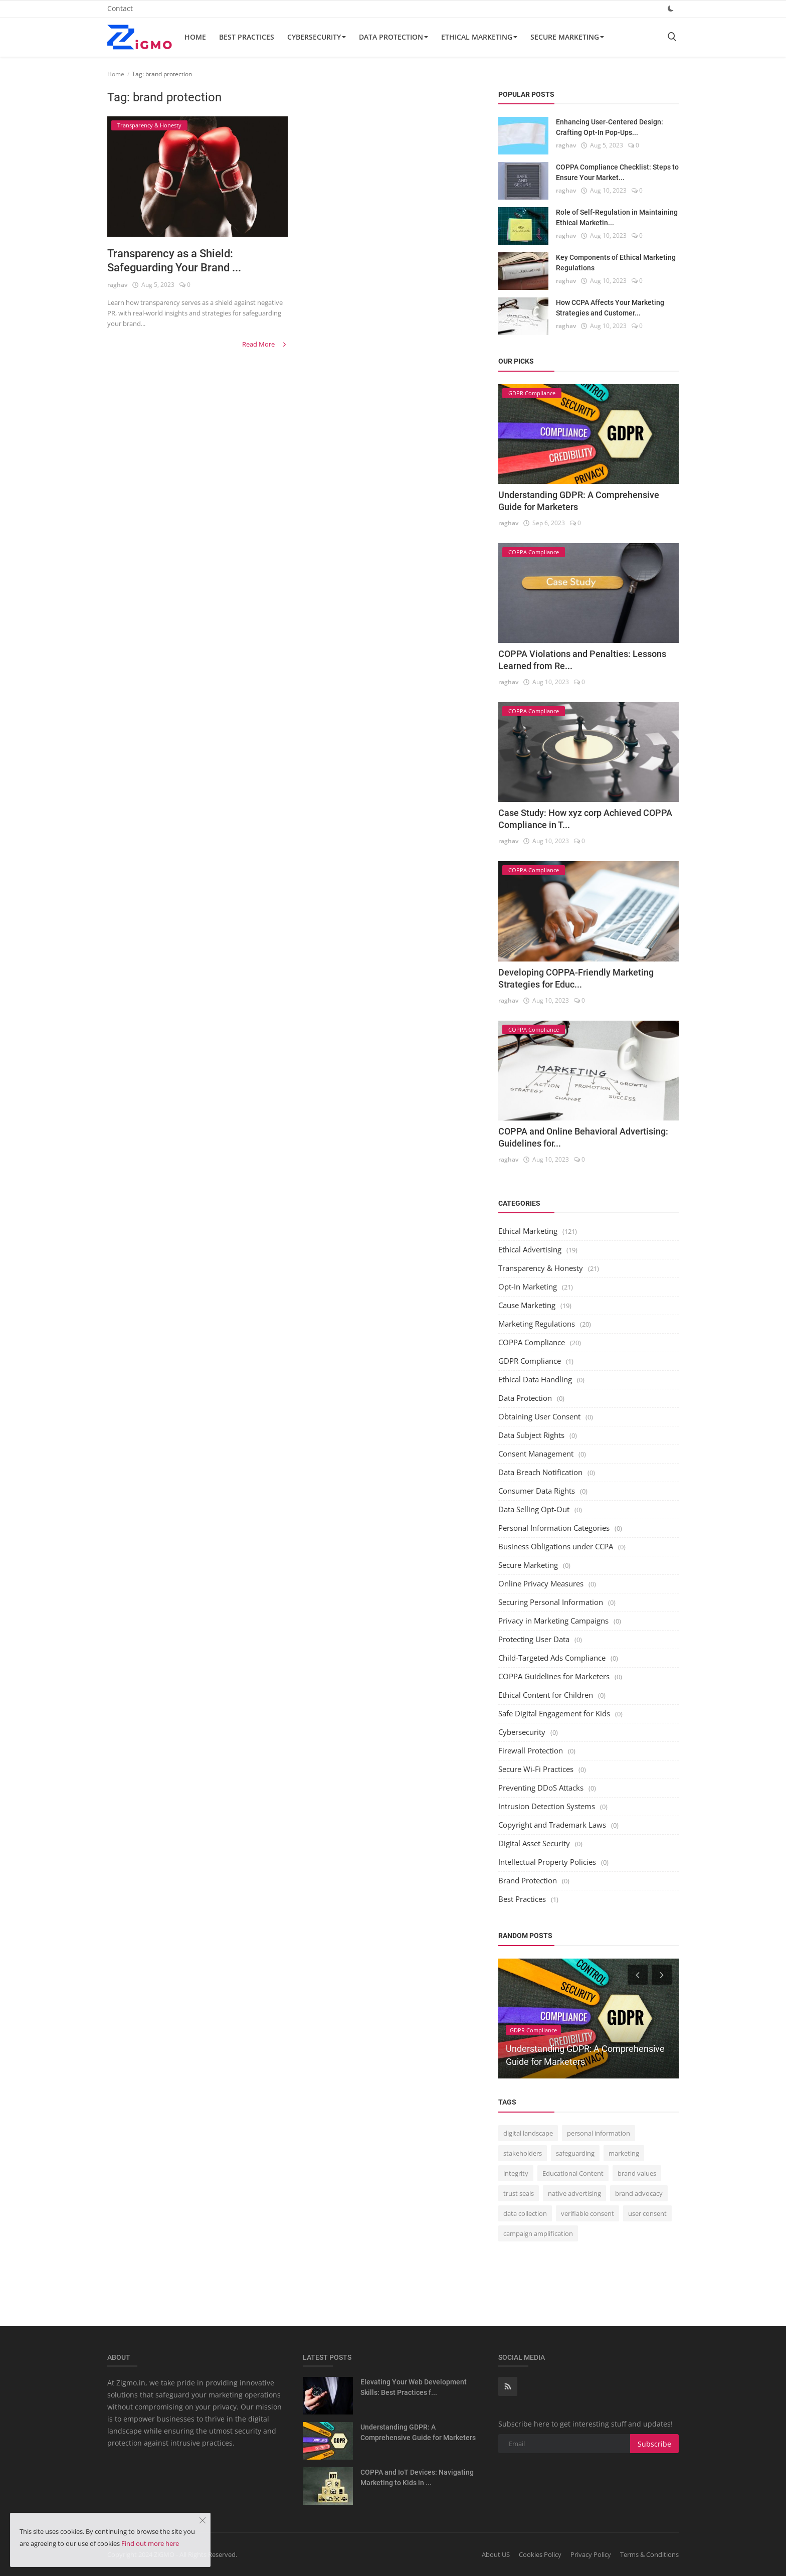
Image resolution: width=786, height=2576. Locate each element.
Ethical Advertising (529, 1249)
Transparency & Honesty (540, 1268)
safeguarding (575, 2153)
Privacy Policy (590, 2554)
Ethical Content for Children (545, 1695)
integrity (515, 2173)
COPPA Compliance (531, 1342)
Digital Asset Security (534, 1843)
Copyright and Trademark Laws (552, 1825)
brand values (637, 2173)
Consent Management (535, 1453)
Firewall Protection (530, 1750)
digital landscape (528, 2133)
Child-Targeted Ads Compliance (552, 1658)
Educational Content (573, 2173)
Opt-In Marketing (527, 1286)
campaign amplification (538, 2233)
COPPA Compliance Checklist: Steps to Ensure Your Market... (617, 172)
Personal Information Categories (554, 1528)
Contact (120, 8)
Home (195, 37)
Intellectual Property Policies (547, 1862)
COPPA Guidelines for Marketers (554, 1676)
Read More (265, 344)
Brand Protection (527, 1880)
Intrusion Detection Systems (546, 1806)
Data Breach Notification (540, 1472)
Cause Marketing (526, 1305)
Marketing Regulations (536, 1324)
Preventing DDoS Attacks (540, 1788)
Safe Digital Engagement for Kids (554, 1713)
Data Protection (393, 37)
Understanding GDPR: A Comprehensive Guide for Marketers (418, 2432)
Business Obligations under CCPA (555, 1546)
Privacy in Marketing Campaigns (553, 1621)
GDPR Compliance (529, 1361)
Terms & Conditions (649, 2554)
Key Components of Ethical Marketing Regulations (616, 262)
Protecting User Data (533, 1639)
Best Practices (246, 37)
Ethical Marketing (479, 37)
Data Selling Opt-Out (533, 1509)
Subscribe (654, 2444)
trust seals (518, 2193)
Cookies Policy (540, 2554)
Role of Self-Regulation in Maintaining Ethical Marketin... (617, 217)
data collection (525, 2213)
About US (496, 2554)
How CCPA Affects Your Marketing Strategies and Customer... (610, 307)
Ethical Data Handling (535, 1379)
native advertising (574, 2193)
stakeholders (522, 2153)
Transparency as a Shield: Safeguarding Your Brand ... (174, 260)
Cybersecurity (316, 37)
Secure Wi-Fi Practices (535, 1769)
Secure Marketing (567, 37)
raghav (117, 284)
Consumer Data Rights (536, 1491)
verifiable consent (587, 2213)
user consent (647, 2213)
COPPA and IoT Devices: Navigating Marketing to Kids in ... (417, 2477)
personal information (598, 2133)
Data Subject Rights (531, 1435)
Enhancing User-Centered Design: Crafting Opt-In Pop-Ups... (609, 127)
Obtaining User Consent (539, 1416)
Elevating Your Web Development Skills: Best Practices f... (413, 2387)
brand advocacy (639, 2193)
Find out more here (150, 2543)
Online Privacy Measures (540, 1583)
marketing (624, 2153)
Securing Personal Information (550, 1602)
